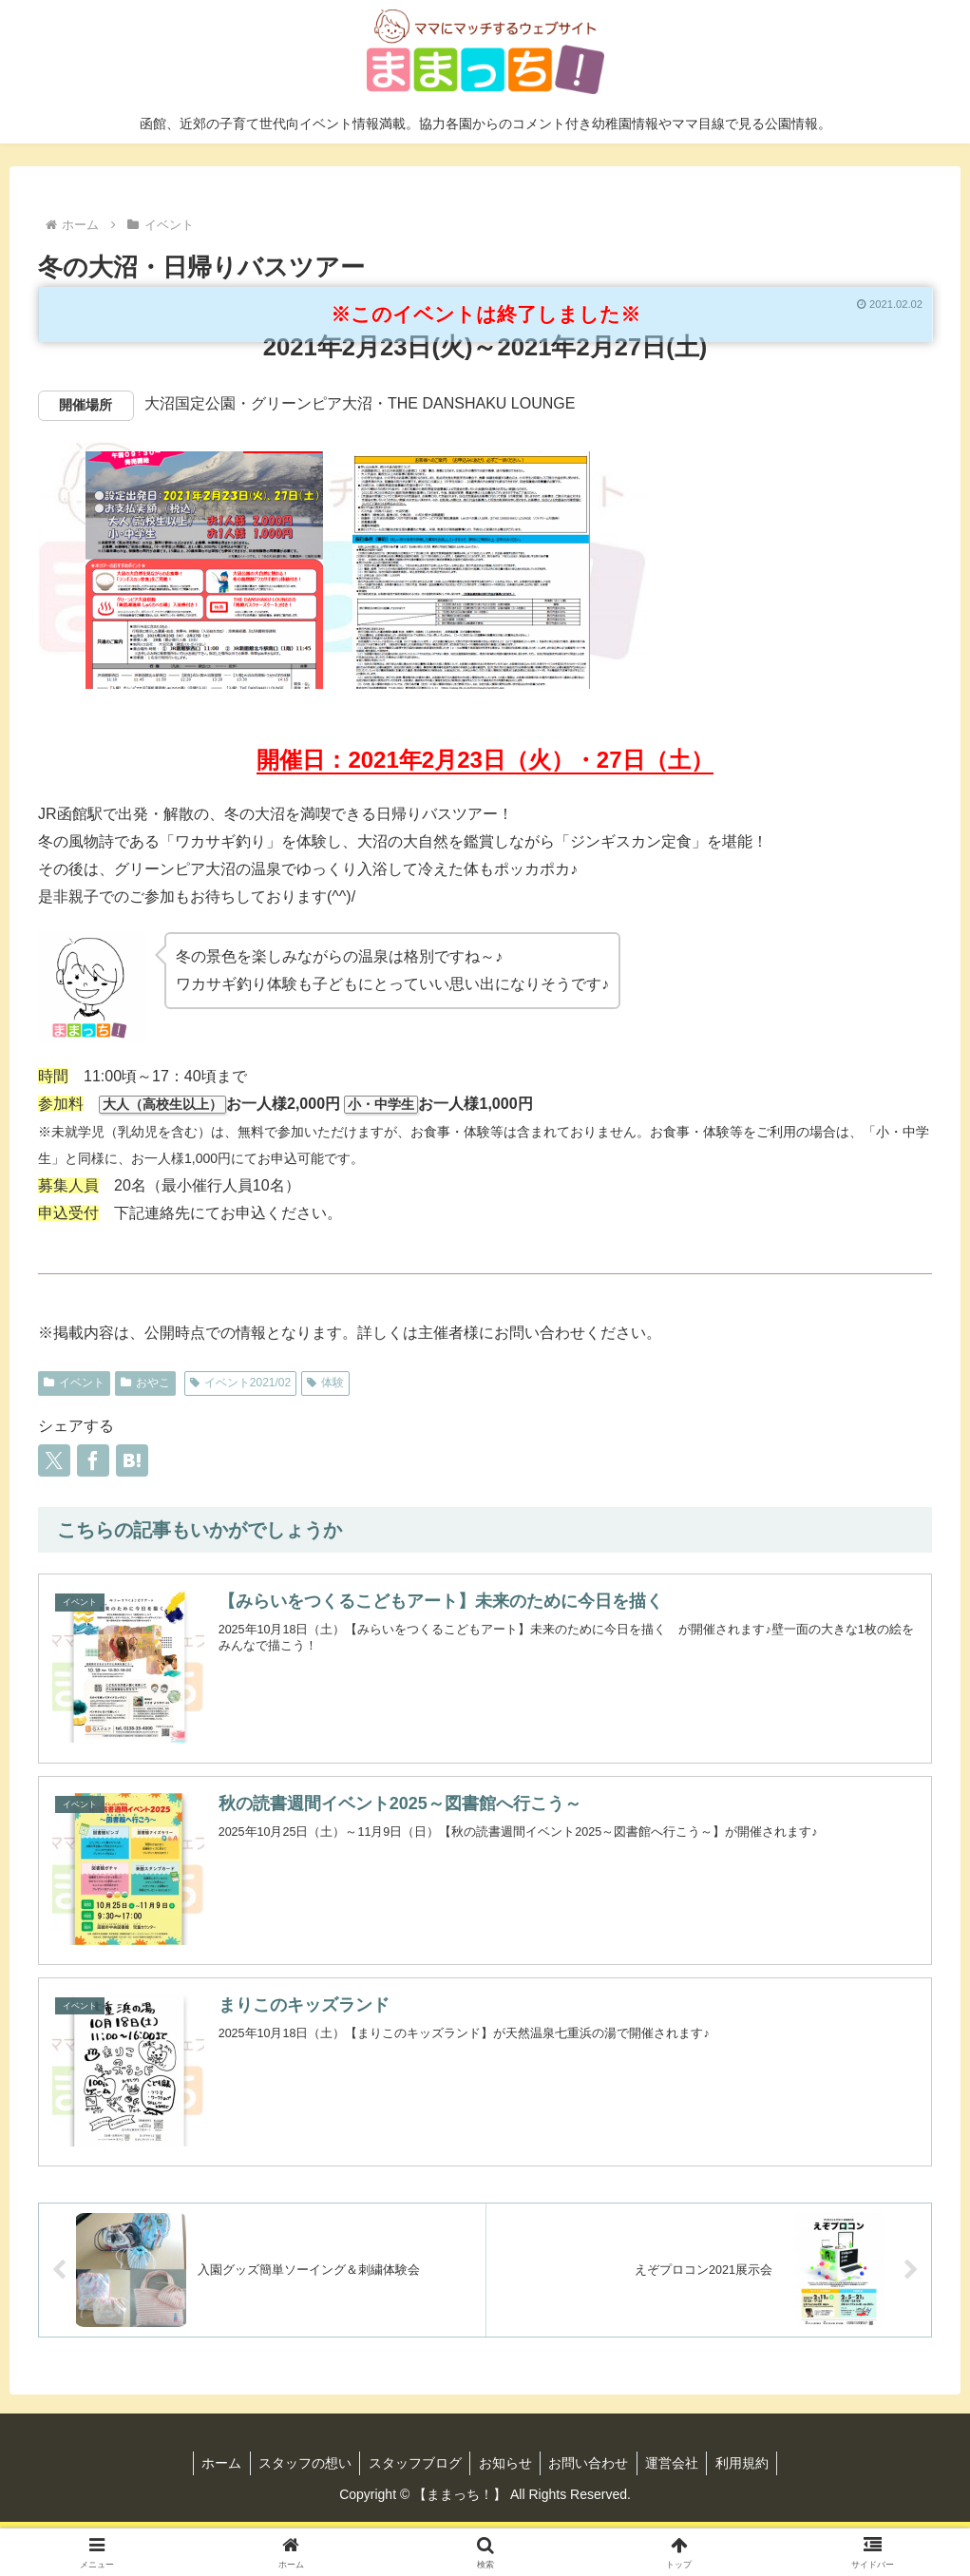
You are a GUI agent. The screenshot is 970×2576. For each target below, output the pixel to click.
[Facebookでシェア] (93, 1460)
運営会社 (678, 2463)
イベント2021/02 (240, 1382)
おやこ (145, 1382)
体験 (325, 1382)
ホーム (213, 2463)
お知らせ (505, 2463)
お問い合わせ (592, 2463)
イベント (74, 1382)
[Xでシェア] (54, 1460)
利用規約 (751, 2463)
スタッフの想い (299, 2463)
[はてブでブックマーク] (132, 1460)
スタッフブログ (412, 2463)
